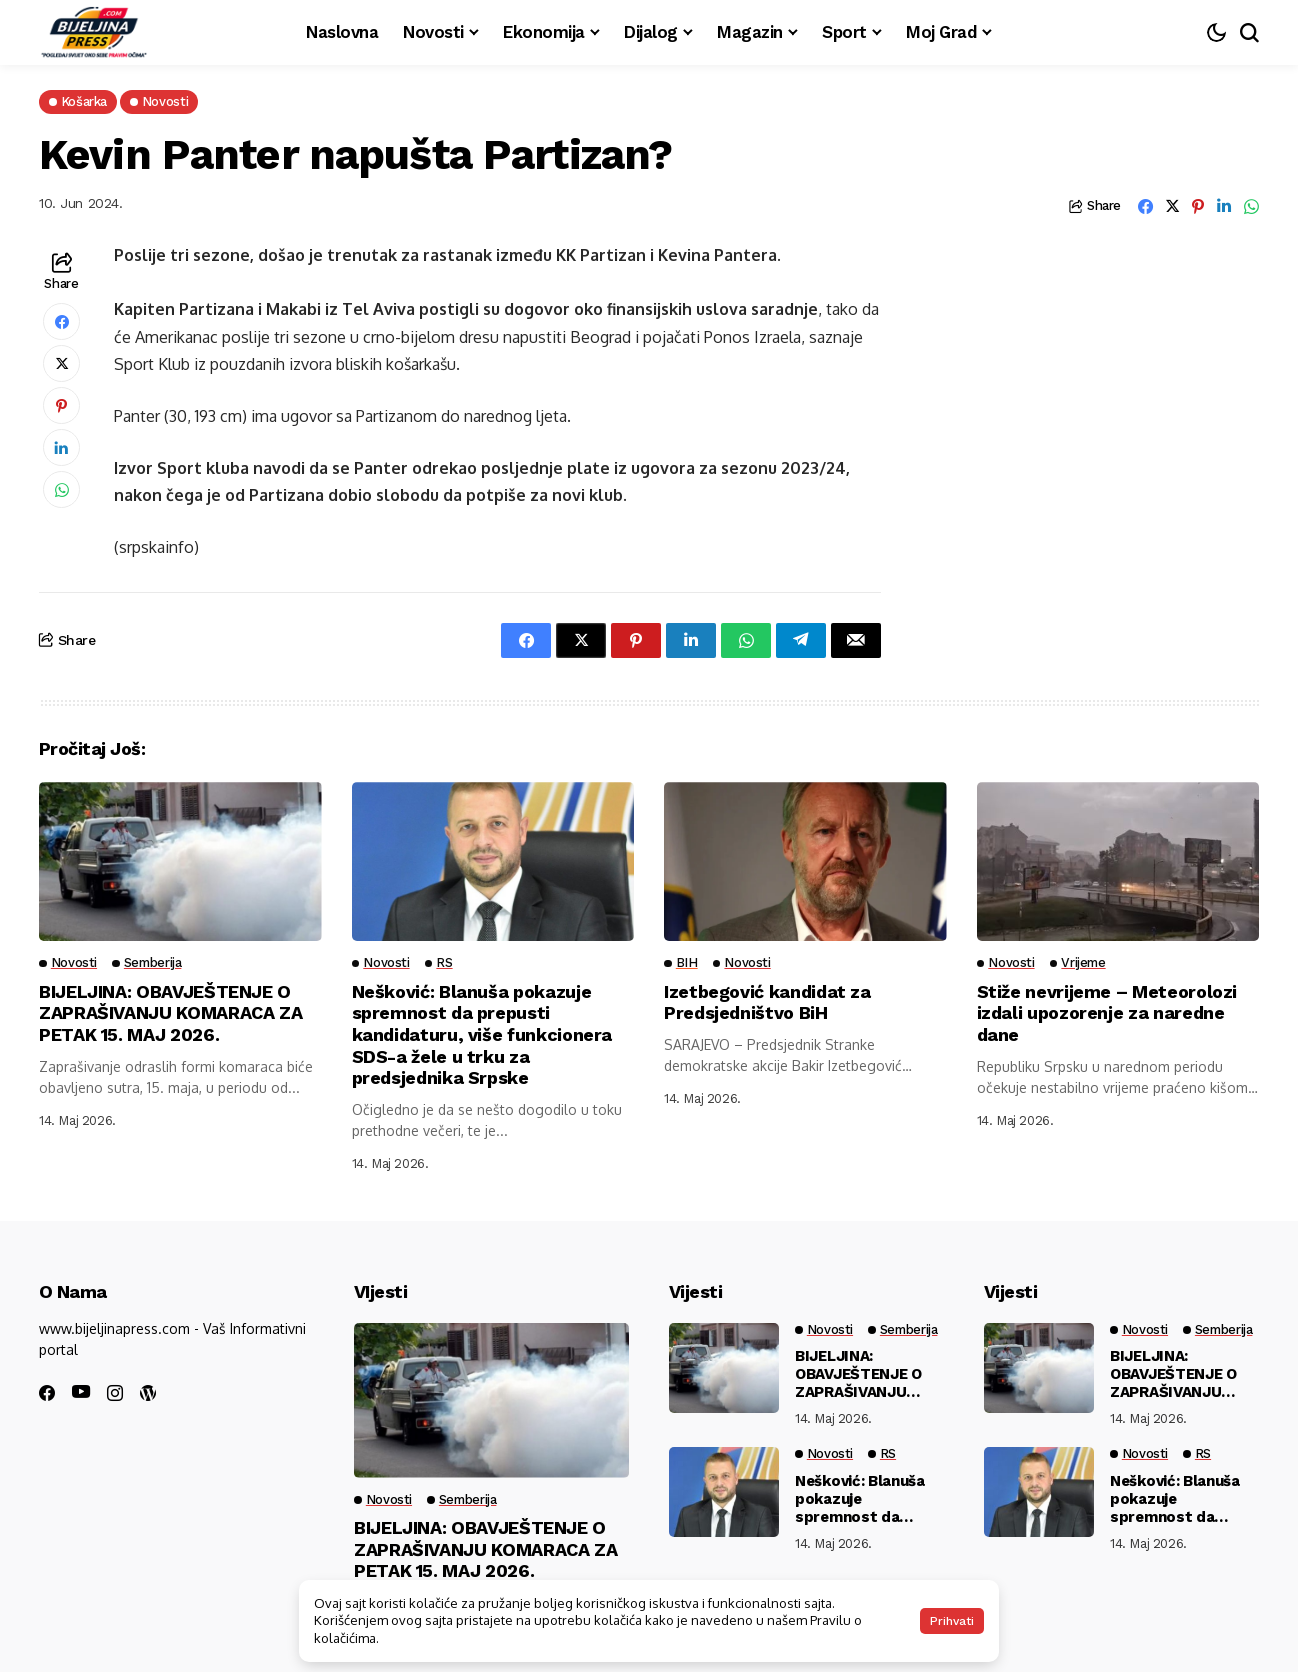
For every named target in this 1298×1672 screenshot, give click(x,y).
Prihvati (952, 1621)
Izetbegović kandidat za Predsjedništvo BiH (767, 1002)
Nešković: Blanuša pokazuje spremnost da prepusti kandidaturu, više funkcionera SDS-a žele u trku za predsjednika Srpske (482, 1034)
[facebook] (47, 1393)
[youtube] (81, 1392)
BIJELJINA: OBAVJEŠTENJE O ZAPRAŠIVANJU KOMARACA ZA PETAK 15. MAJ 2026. (170, 1013)
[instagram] (115, 1393)
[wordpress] (148, 1393)
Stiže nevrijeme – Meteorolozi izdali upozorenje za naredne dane (1107, 1013)
